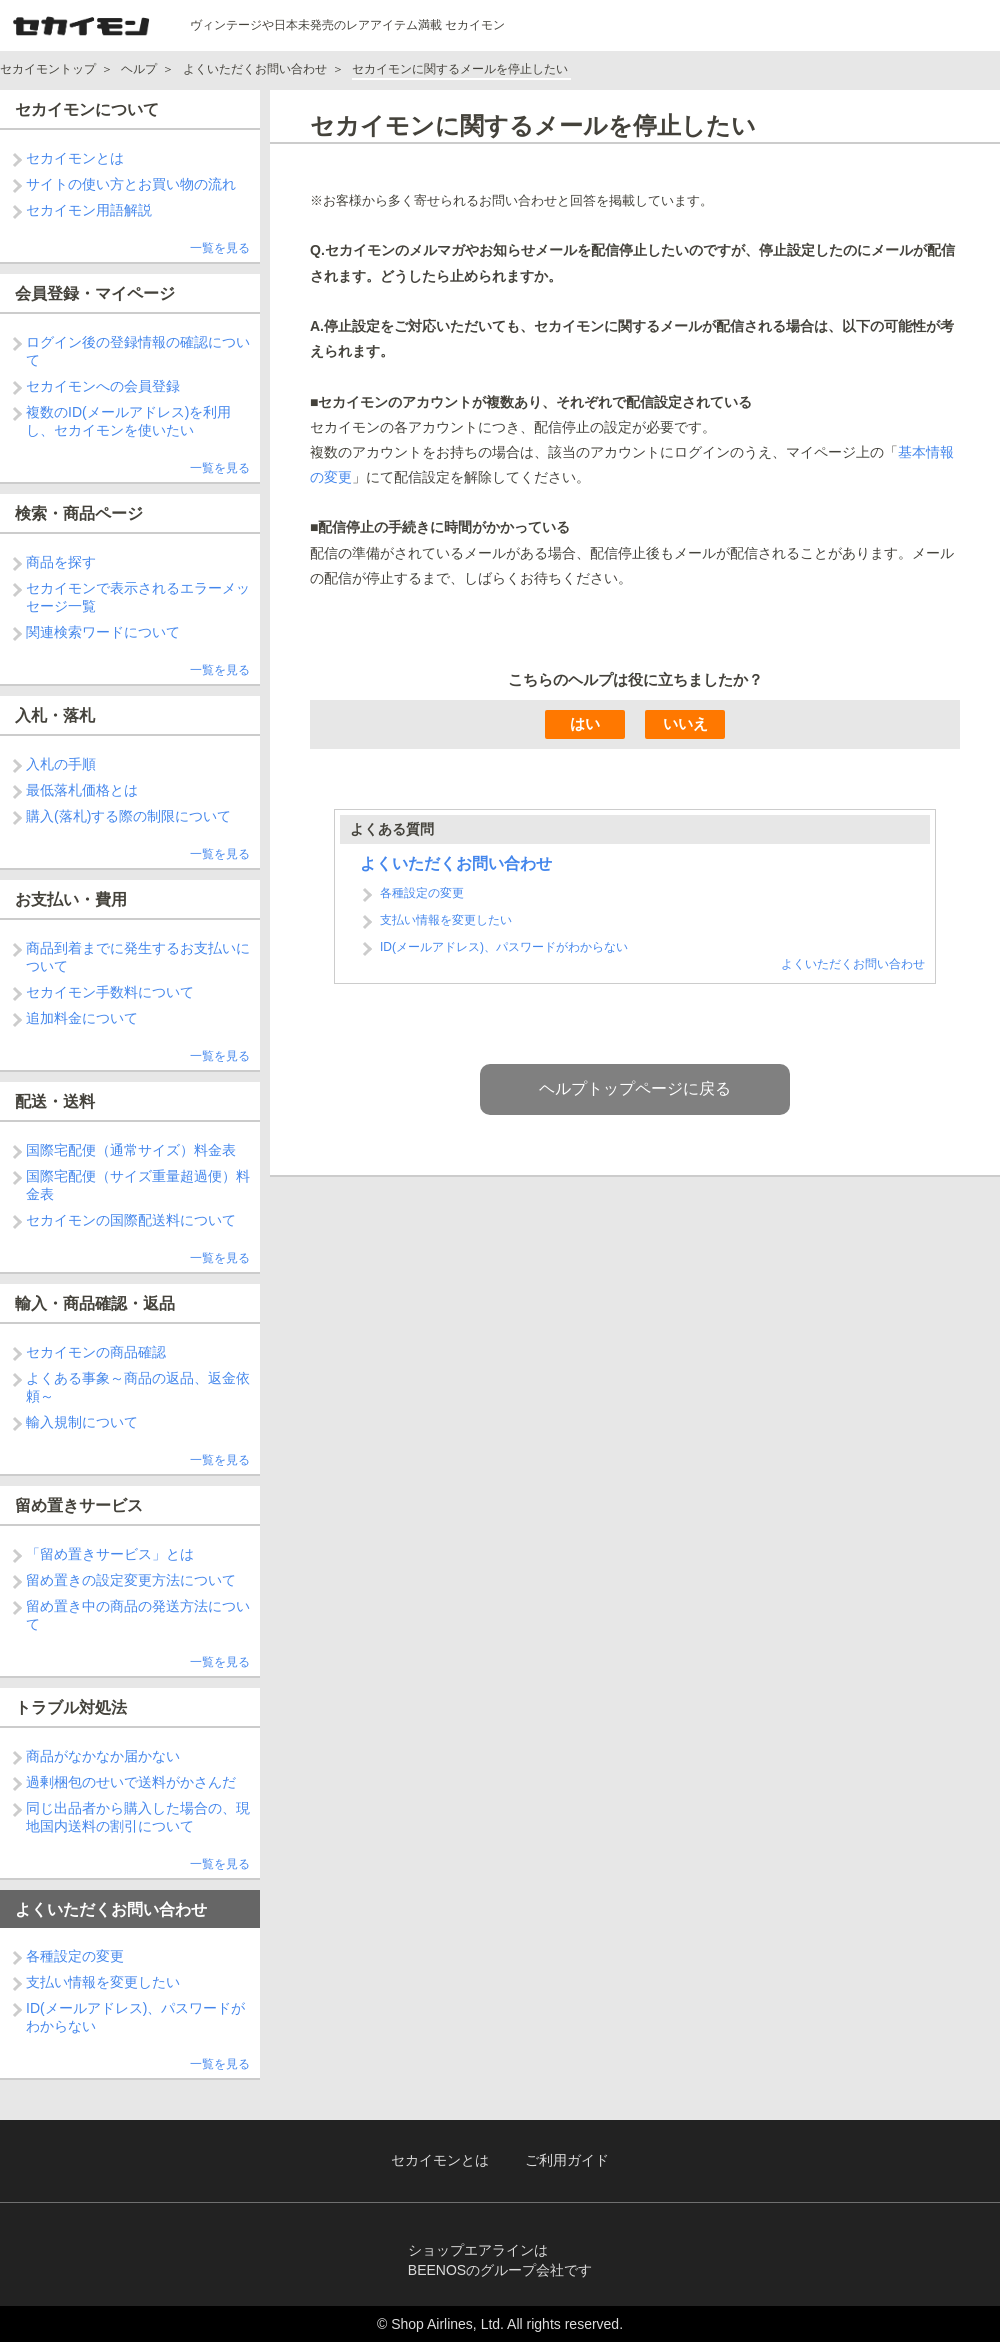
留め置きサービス (79, 1505)
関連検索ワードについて (103, 632)
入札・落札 (55, 715)
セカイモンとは (75, 158)
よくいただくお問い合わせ (255, 69)
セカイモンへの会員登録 (103, 386)
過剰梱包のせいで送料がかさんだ (131, 1782)
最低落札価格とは (82, 790)
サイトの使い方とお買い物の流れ (131, 184)
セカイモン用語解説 (89, 210)
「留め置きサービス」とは (110, 1554)
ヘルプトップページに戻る (635, 1088)
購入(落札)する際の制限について (128, 816)
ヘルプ (139, 69)
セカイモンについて (87, 109)
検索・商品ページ (79, 513)
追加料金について (82, 1018)
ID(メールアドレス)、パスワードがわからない (504, 947)
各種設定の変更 (75, 1956)
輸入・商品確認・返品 (95, 1303)
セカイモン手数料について (110, 992)
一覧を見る (220, 248)
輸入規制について (82, 1422)
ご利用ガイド (567, 2160)
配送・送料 (55, 1101)
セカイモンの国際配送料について (131, 1220)
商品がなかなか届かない (103, 1756)
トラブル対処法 (71, 1707)
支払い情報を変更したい (103, 1982)
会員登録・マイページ (95, 293)
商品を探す (61, 562)
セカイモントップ (48, 69)
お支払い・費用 (71, 899)
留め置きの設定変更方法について (131, 1580)
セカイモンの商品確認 (96, 1352)
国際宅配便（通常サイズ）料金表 (131, 1150)
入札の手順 (61, 764)
